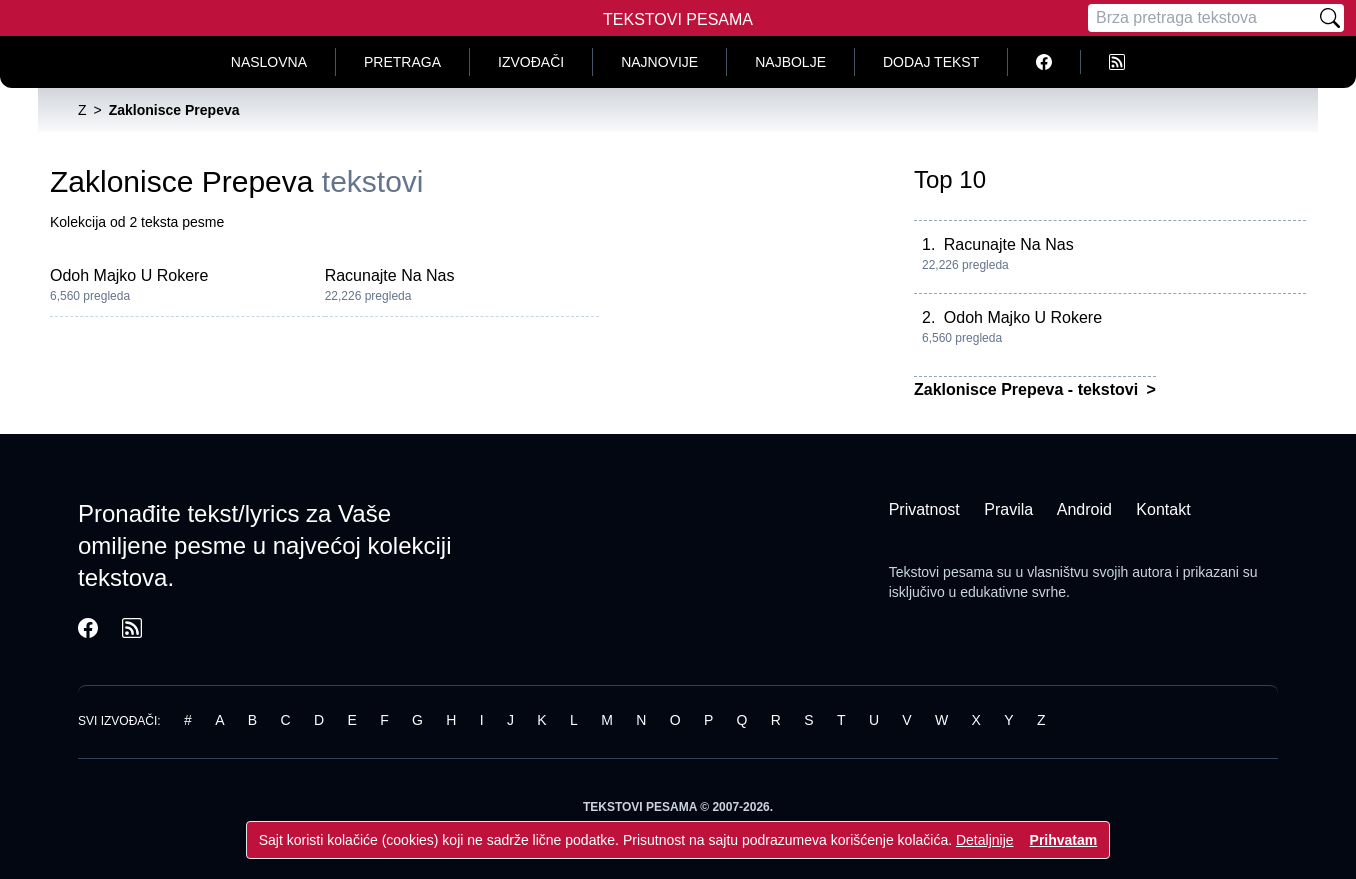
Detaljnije (985, 840)
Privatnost (924, 509)
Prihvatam (1064, 840)
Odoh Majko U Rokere (129, 275)
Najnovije (659, 62)
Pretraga (402, 62)
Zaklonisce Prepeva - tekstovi (1028, 389)
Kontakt (1163, 509)
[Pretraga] (1202, 18)
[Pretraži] (1330, 18)
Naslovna (269, 62)
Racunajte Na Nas (390, 275)
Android (1084, 509)
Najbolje (790, 62)
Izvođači (531, 62)
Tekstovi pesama (941, 572)
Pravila (1008, 509)
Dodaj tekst (931, 62)
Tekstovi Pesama (678, 19)
